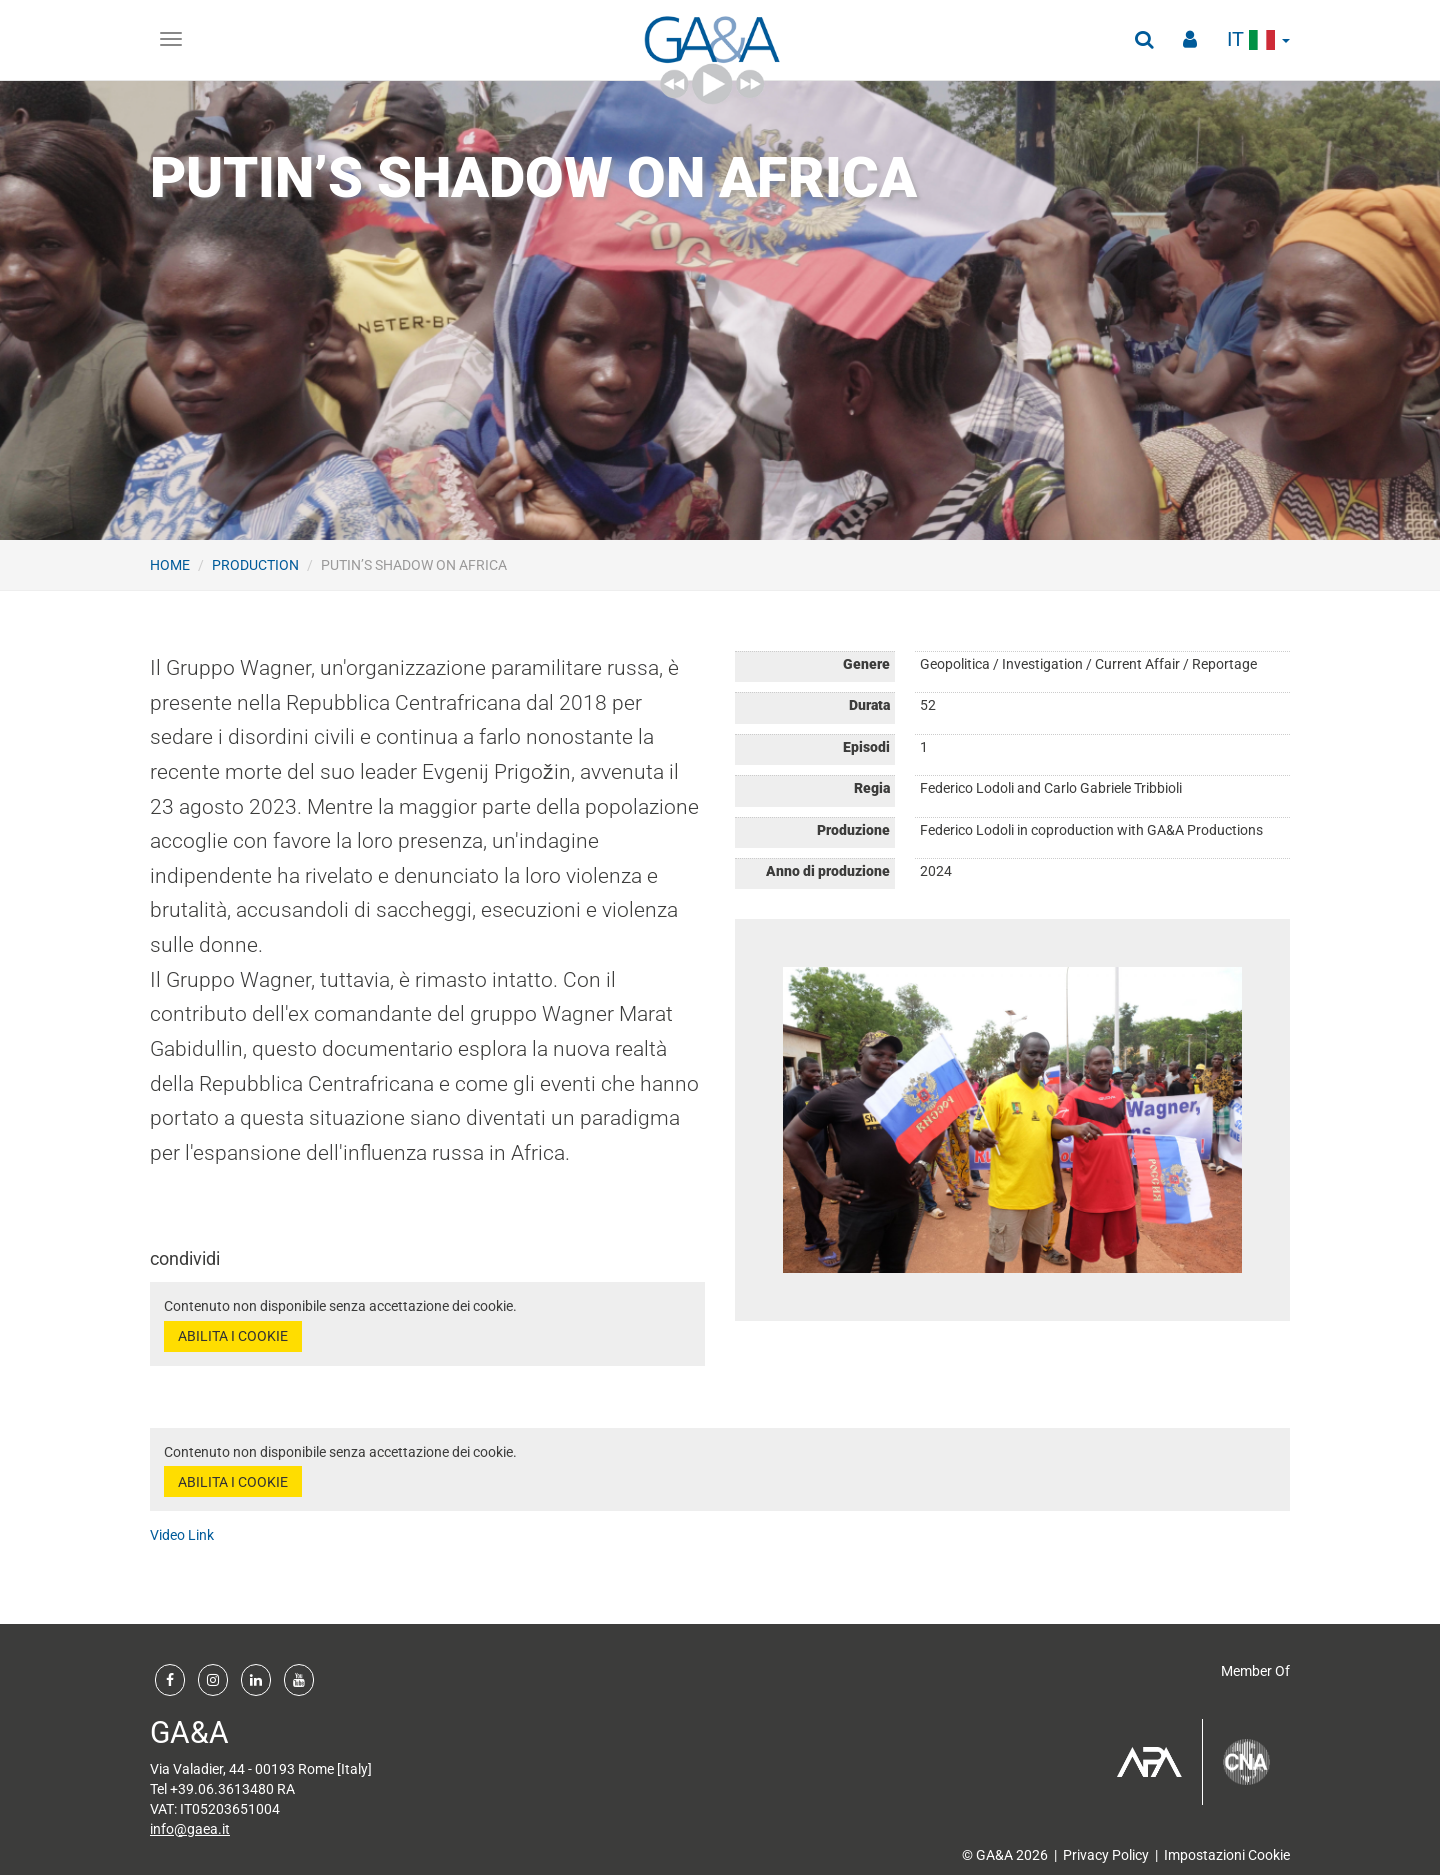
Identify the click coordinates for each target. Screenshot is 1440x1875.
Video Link (182, 1535)
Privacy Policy (1106, 1855)
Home (170, 565)
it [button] (1258, 39)
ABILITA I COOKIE (233, 1336)
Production (255, 565)
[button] (1144, 40)
